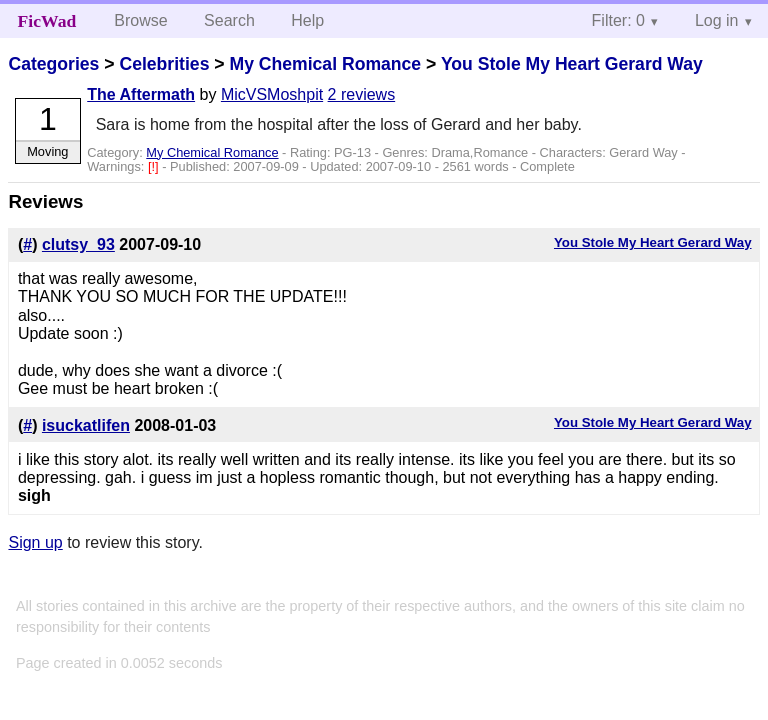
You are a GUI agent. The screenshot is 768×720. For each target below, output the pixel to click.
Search (229, 20)
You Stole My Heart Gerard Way (572, 64)
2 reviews (362, 94)
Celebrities (164, 64)
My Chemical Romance (325, 64)
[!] (155, 166)
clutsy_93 (78, 244)
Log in (717, 20)
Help (307, 20)
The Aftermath (141, 94)
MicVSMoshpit (272, 94)
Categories (53, 64)
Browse (140, 20)
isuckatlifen (86, 425)
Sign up (35, 542)
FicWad (47, 21)
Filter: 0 (618, 20)
